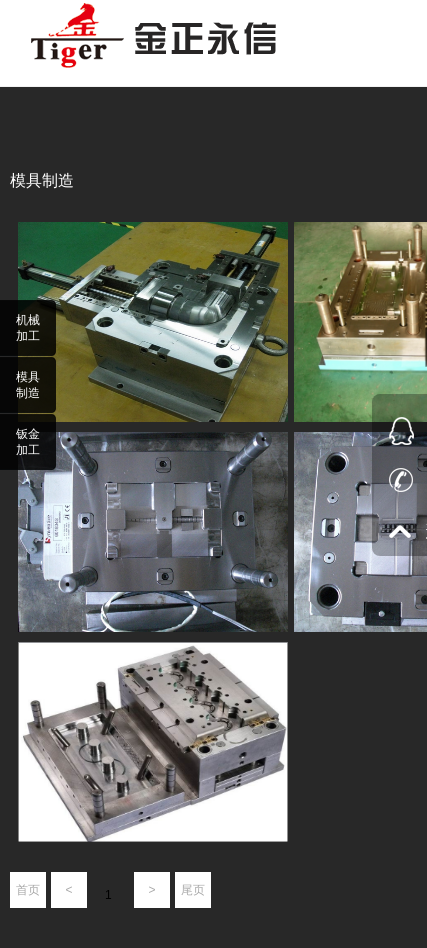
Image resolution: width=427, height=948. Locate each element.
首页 (28, 890)
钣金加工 (28, 442)
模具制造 (28, 385)
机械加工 (28, 328)
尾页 (193, 890)
